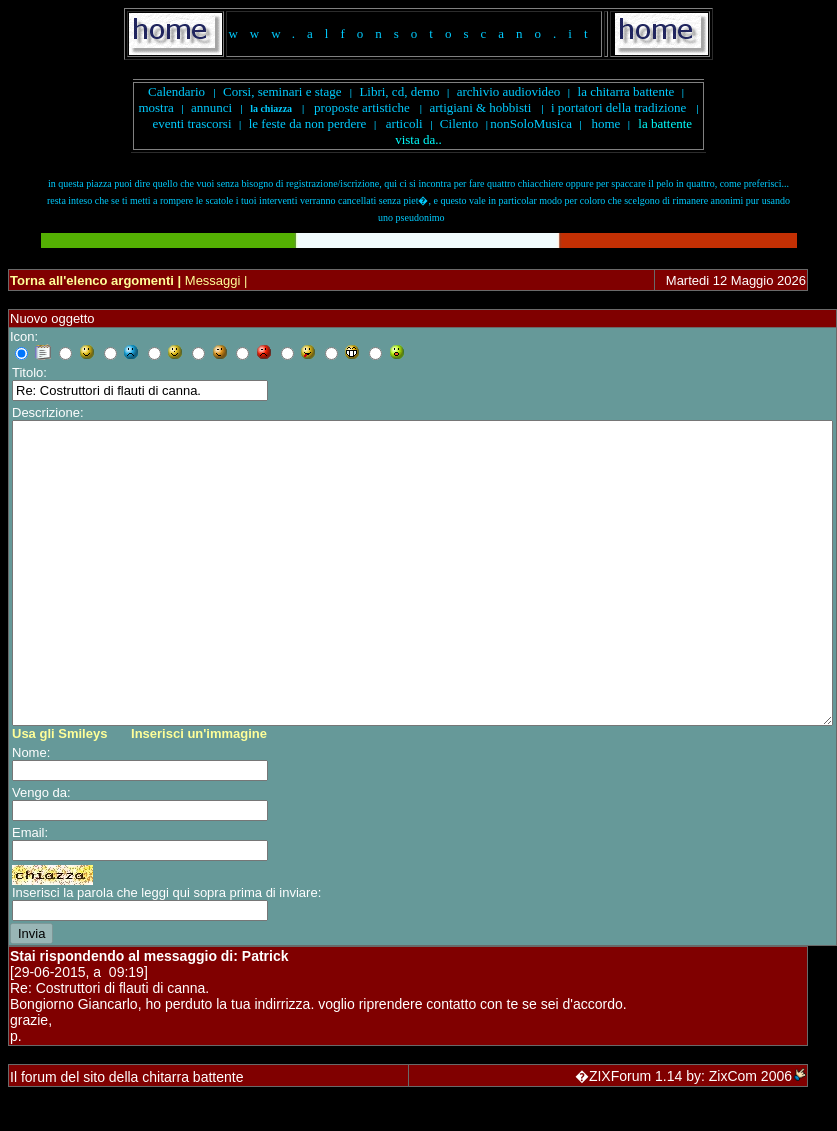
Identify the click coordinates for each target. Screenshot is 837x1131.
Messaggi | (214, 280)
